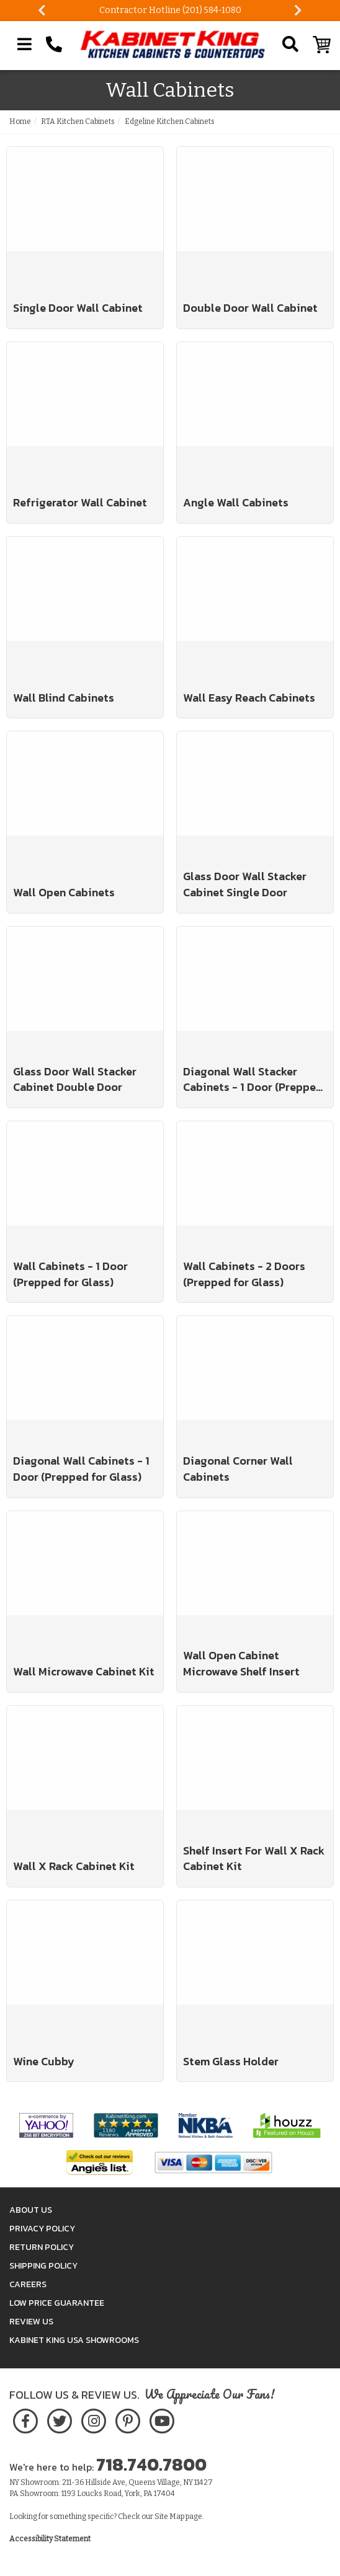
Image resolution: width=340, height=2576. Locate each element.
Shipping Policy (43, 2265)
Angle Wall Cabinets (236, 503)
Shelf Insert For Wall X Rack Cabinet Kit (253, 1858)
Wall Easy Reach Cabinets (249, 698)
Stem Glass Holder (231, 2061)
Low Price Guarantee (56, 2302)
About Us (30, 2210)
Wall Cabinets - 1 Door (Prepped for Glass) (70, 1274)
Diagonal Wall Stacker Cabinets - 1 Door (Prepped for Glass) (253, 1079)
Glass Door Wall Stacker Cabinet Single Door (244, 884)
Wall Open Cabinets (64, 892)
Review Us (31, 2321)
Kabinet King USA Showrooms (74, 2340)
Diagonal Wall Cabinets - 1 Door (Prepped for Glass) (81, 1468)
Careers (28, 2284)
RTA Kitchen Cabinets (78, 121)
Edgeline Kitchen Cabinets (170, 121)
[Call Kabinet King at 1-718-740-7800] (54, 44)
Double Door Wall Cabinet (250, 308)
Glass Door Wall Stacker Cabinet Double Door (74, 1079)
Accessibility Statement (50, 2538)
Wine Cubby (43, 2061)
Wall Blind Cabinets (63, 698)
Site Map (169, 2516)
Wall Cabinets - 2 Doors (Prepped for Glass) (244, 1274)
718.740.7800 (151, 2464)
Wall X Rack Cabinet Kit (74, 1866)
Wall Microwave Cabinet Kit (83, 1672)
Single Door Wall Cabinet (78, 308)
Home (20, 121)
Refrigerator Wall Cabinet (80, 503)
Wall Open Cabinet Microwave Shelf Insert (241, 1663)
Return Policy (41, 2247)
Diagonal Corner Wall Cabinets (238, 1468)
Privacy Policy (42, 2228)
